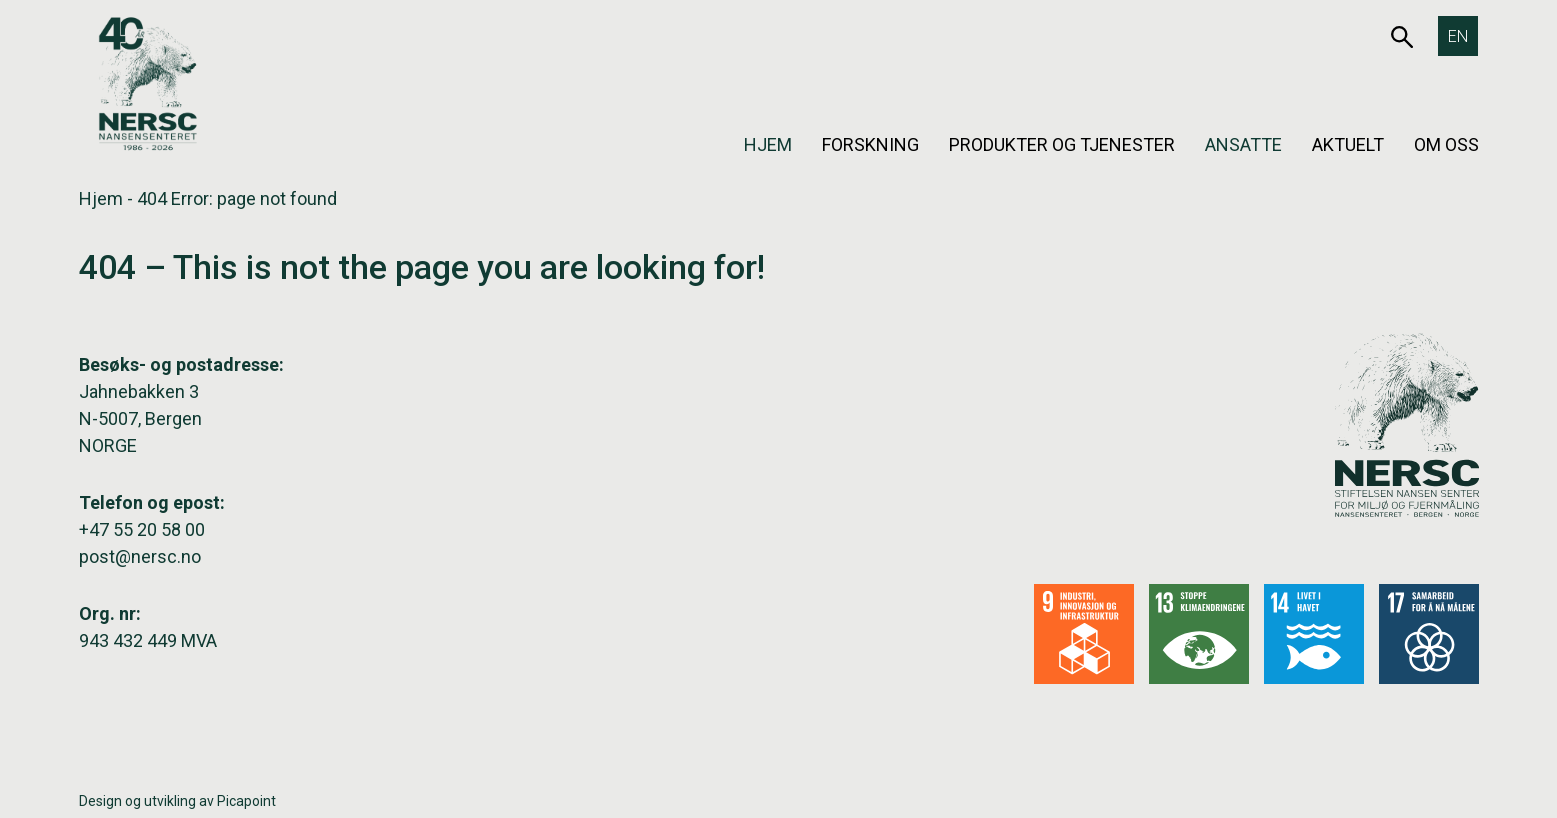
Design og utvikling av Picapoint (177, 801)
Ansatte (1243, 144)
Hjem (768, 144)
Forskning (870, 144)
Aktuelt (1348, 144)
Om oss (1446, 144)
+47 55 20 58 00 (142, 529)
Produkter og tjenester (1062, 144)
